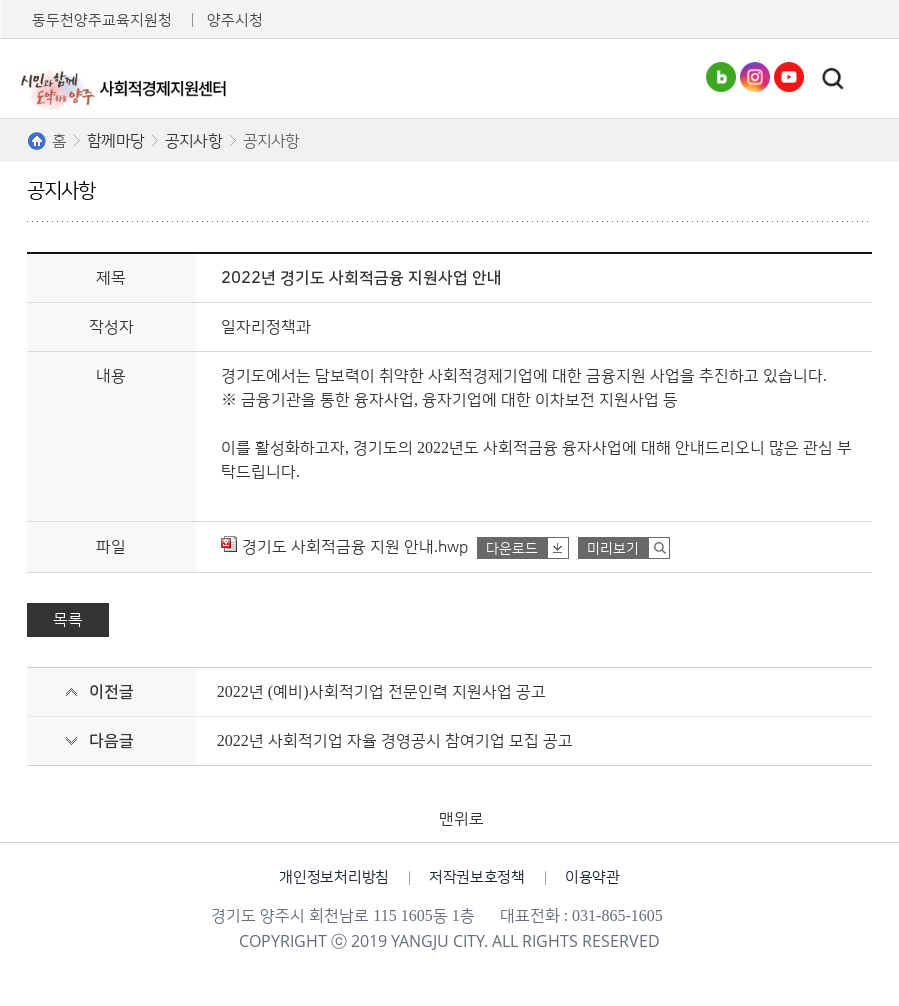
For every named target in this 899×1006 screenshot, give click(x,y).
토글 (833, 79)
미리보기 (613, 549)
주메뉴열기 (868, 78)
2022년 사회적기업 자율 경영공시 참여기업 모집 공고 (395, 741)
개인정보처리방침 (334, 877)
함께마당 (115, 141)
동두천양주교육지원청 (102, 20)
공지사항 (193, 141)
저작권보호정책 (477, 877)
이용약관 (592, 877)
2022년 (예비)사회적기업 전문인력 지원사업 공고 (381, 692)
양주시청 (235, 20)
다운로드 (512, 549)
